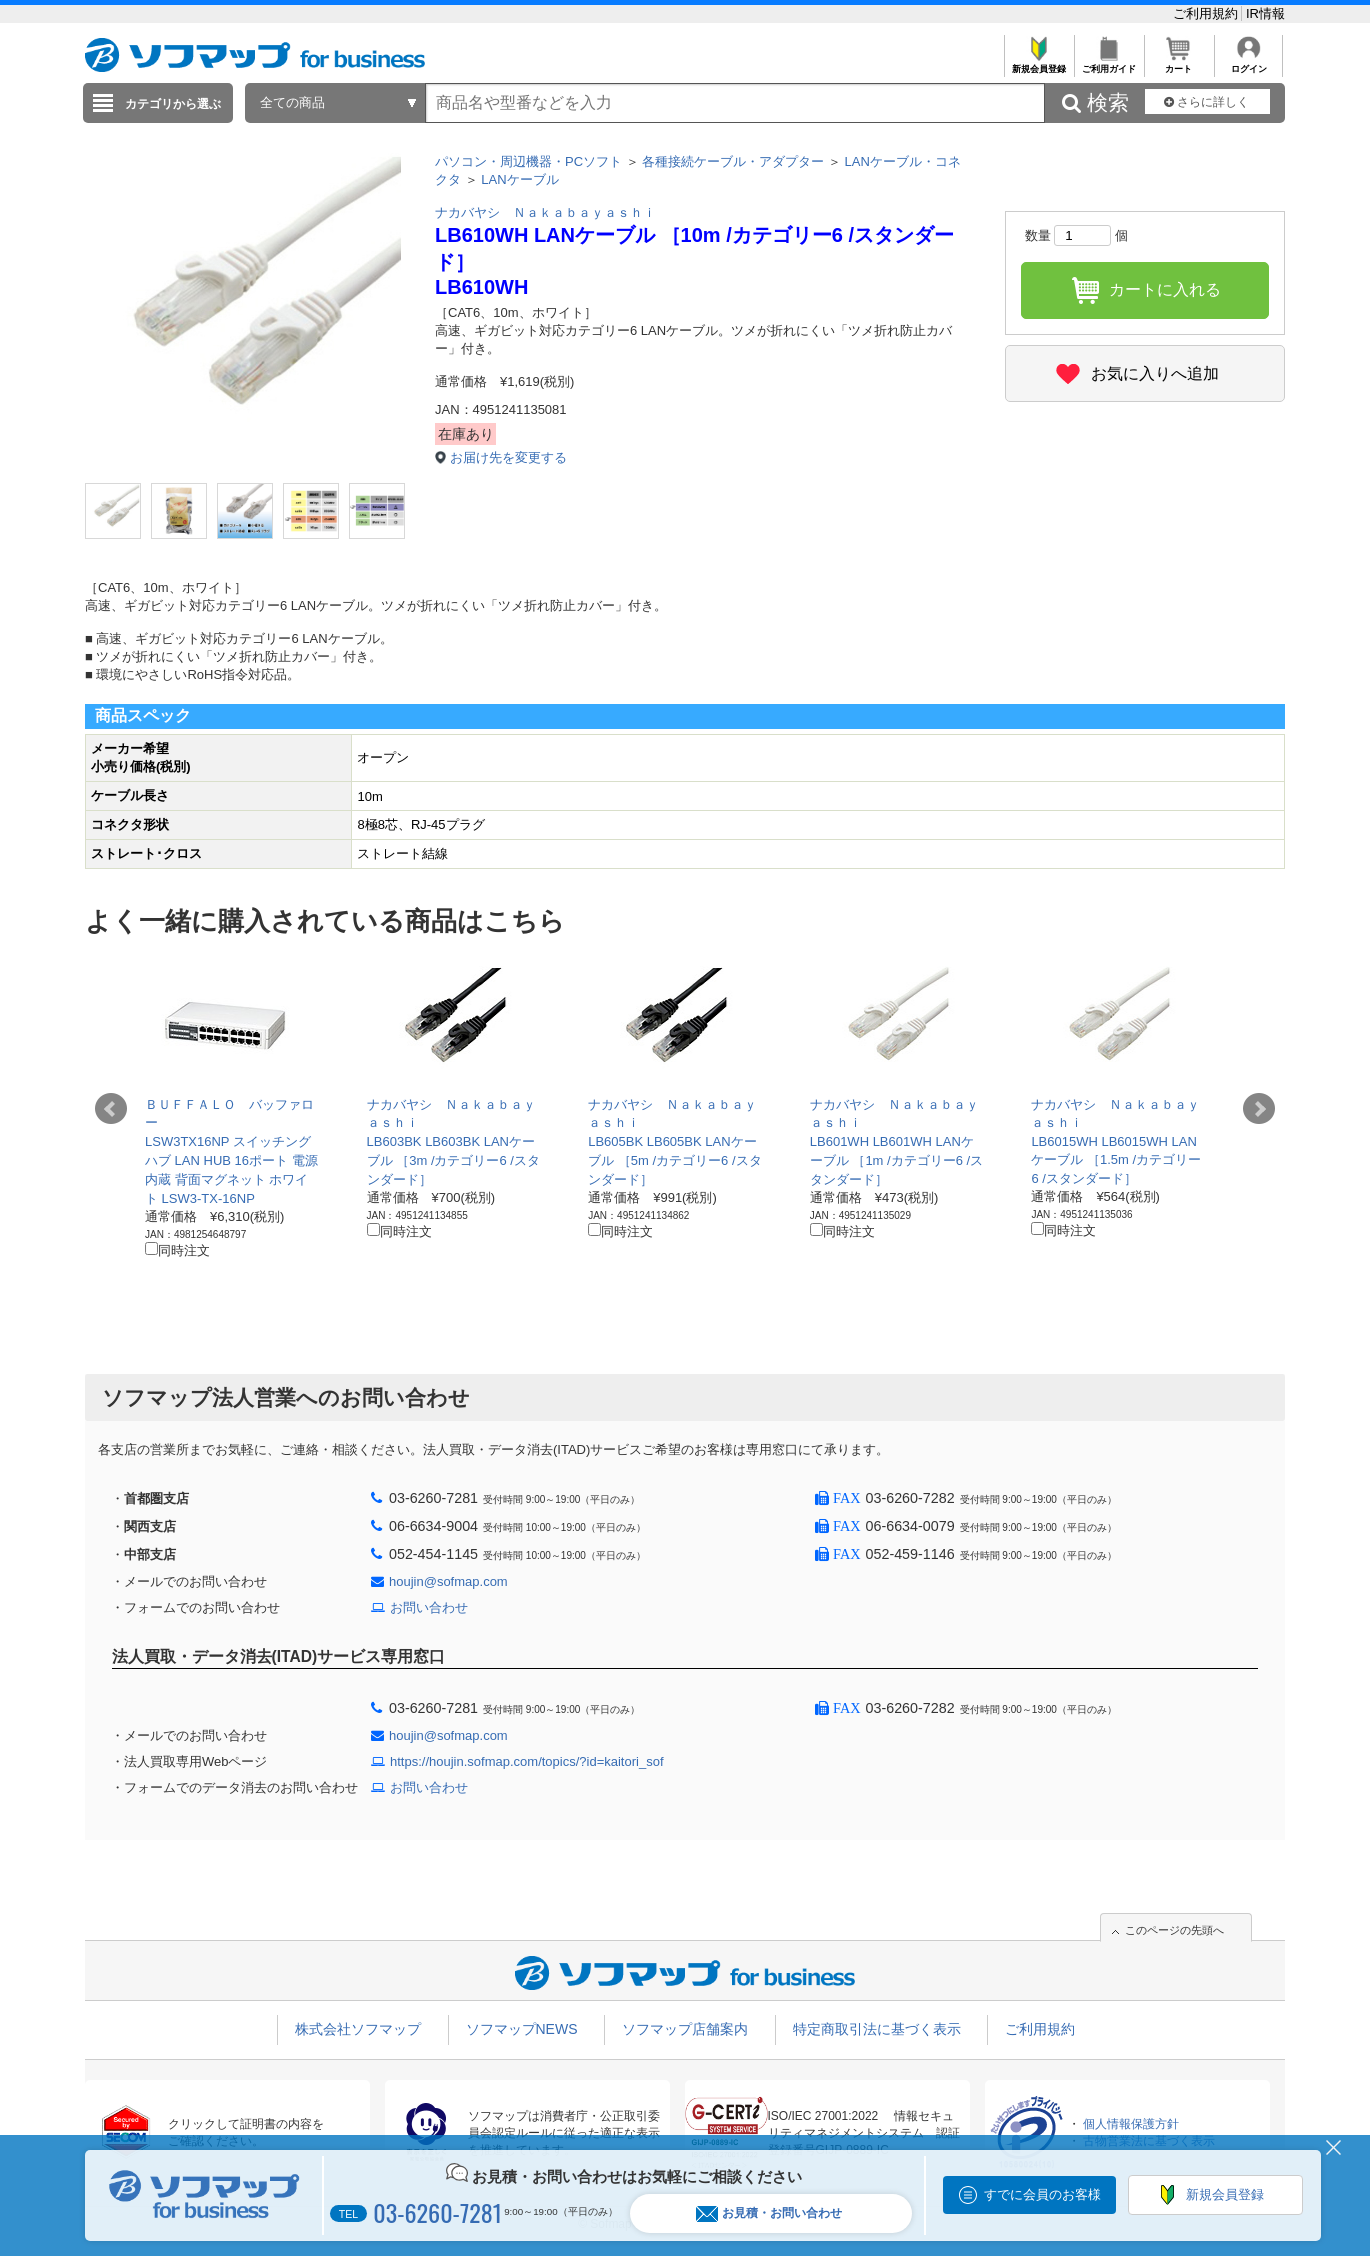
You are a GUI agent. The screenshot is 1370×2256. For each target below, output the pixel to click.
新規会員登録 (1038, 63)
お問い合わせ (429, 1607)
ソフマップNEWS (522, 2029)
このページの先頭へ (1174, 1930)
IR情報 (1265, 13)
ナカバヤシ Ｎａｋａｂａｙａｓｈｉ (545, 212)
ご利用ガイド (1108, 63)
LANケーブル (519, 179)
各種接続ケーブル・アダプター (733, 161)
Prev (111, 1109)
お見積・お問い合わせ (769, 2213)
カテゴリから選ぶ (173, 104)
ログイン (1248, 63)
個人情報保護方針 (1131, 2124)
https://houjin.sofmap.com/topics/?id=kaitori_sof (527, 1761)
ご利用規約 (1207, 13)
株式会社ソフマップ (358, 2029)
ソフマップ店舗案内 (685, 2029)
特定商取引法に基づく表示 (877, 2029)
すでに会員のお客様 (1042, 2194)
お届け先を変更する (508, 457)
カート (1178, 63)
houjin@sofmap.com (448, 1581)
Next (1259, 1109)
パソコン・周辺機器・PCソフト (528, 161)
